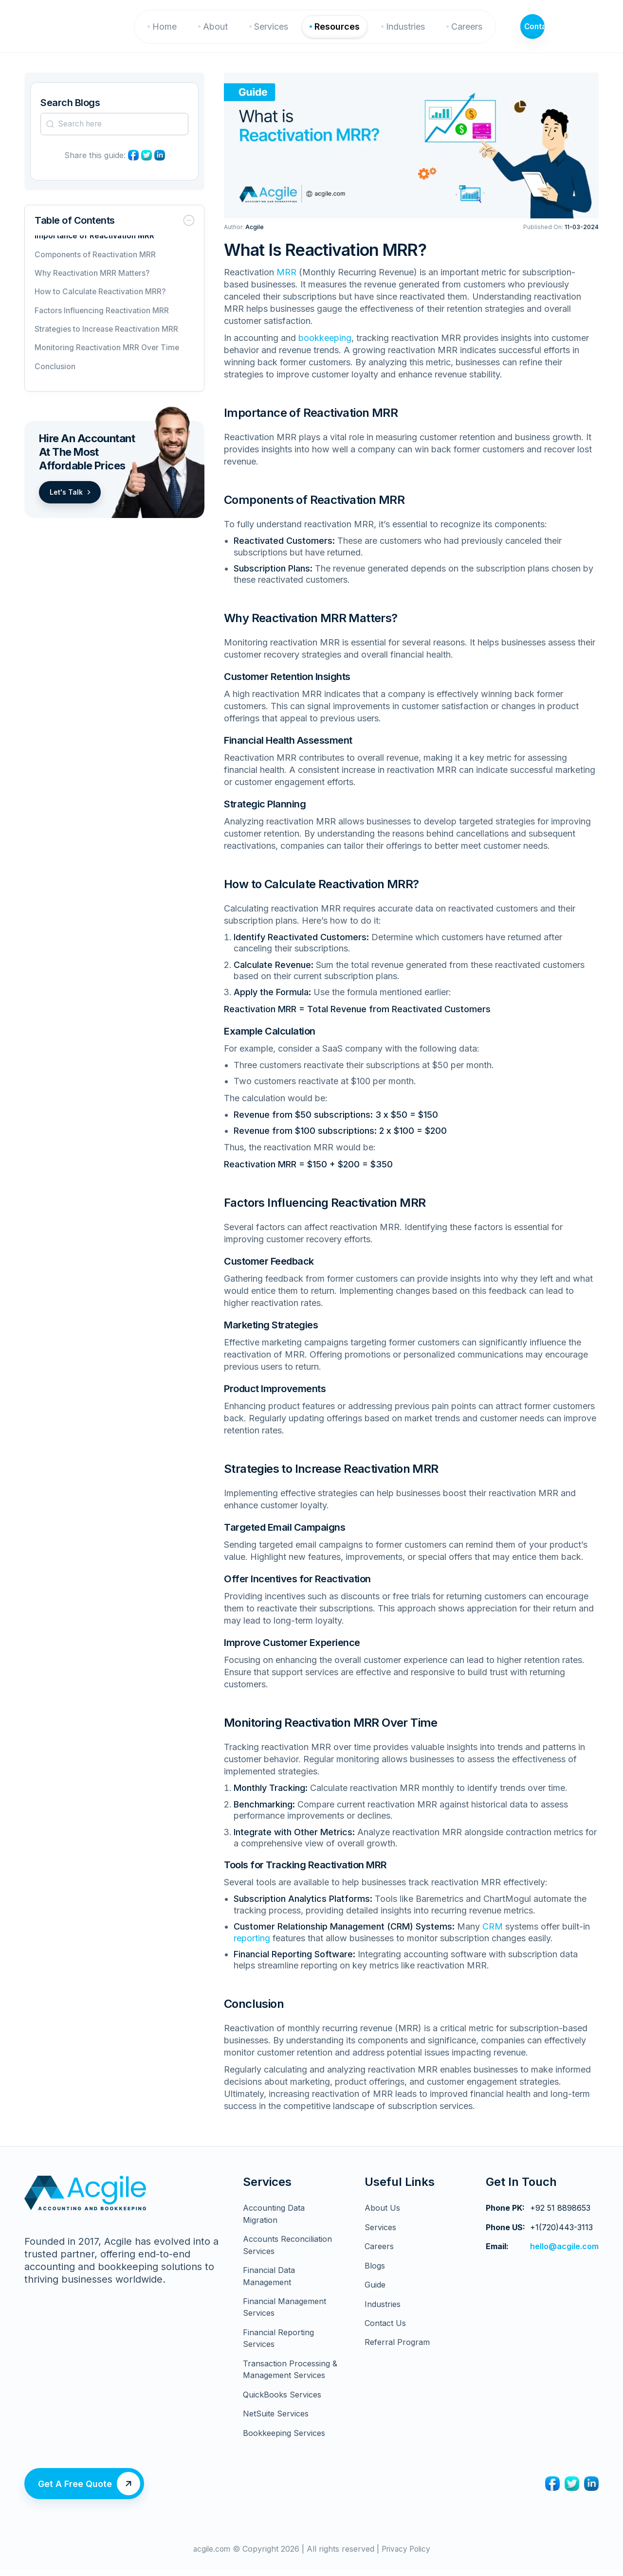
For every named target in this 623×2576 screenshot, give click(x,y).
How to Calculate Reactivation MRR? (101, 302)
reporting (252, 1948)
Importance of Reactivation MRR (96, 246)
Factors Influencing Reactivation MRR (102, 320)
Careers (475, 31)
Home (173, 31)
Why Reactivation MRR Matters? (93, 283)
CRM (492, 1937)
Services (280, 31)
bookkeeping (324, 348)
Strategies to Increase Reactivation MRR (108, 339)
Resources (345, 31)
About (224, 31)
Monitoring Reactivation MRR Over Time (108, 358)
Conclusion (55, 377)
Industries (414, 31)
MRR (286, 282)
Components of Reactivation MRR (96, 264)
